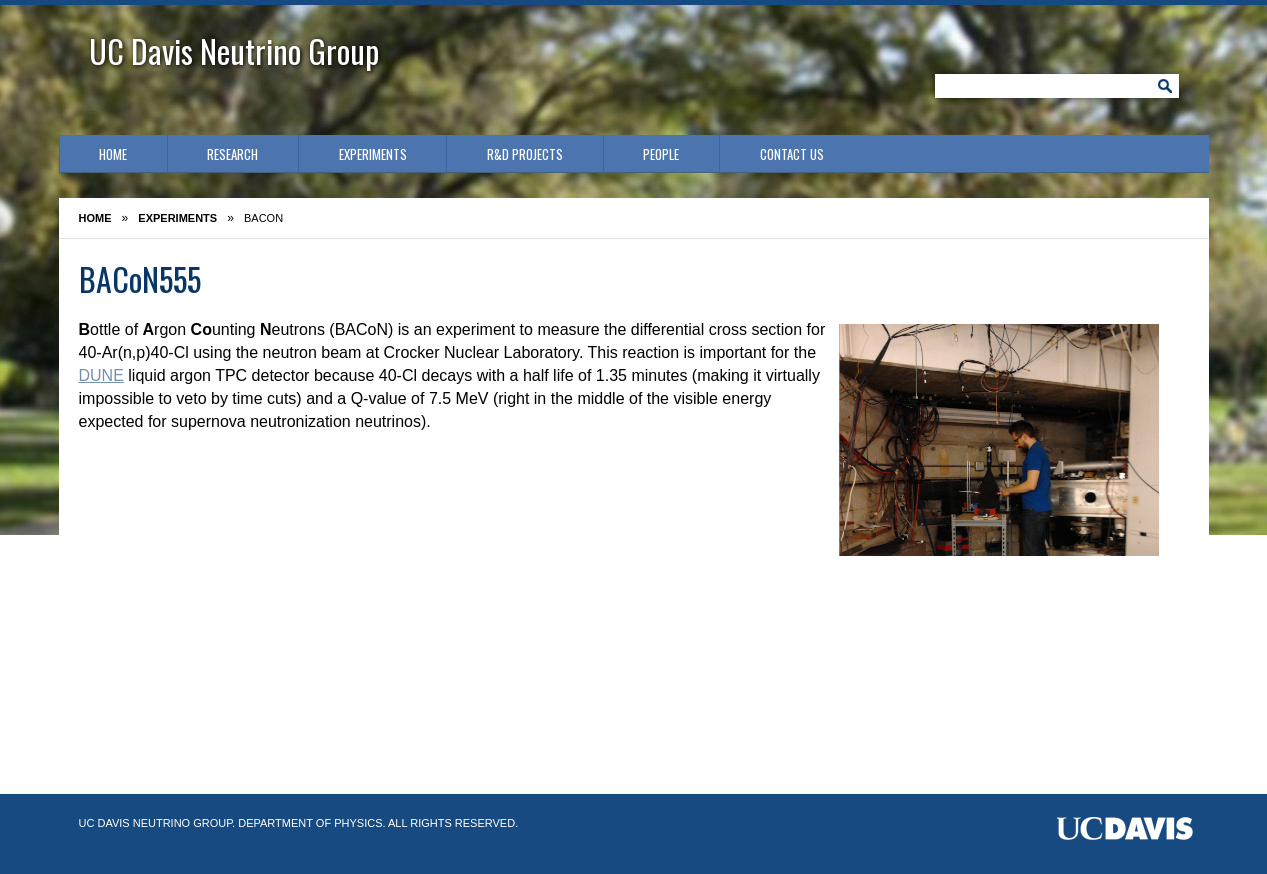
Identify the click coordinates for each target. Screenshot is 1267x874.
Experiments (373, 154)
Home (113, 154)
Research (232, 154)
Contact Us (792, 154)
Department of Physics (310, 823)
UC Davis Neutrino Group (234, 50)
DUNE (101, 375)
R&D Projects (525, 154)
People (661, 154)
